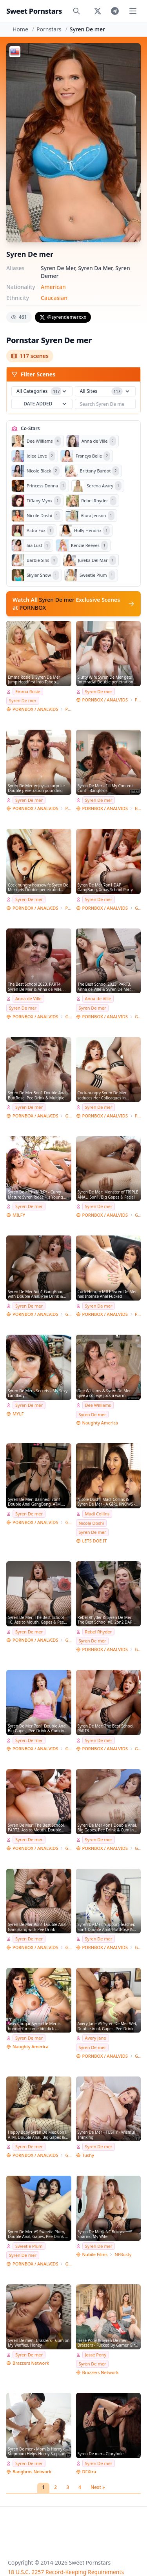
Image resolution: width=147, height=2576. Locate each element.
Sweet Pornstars (34, 11)
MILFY (19, 1215)
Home (20, 29)
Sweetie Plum (29, 2246)
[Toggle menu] (133, 11)
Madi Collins (97, 1514)
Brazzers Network (31, 2363)
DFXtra (89, 2471)
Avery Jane (95, 2038)
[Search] (76, 11)
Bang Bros (138, 808)
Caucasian (54, 298)
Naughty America (100, 1423)
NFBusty (122, 2254)
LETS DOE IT (94, 1541)
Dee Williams (98, 1405)
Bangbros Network (32, 2471)
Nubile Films (95, 2254)
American (53, 287)
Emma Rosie (27, 691)
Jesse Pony (96, 2355)
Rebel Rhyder (98, 1632)
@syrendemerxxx (63, 317)
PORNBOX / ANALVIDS (35, 709)
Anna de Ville (28, 998)
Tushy (88, 2155)
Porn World (68, 709)
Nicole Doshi (91, 1523)
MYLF (18, 1414)
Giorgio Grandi (138, 908)
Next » (98, 2487)
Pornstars (48, 29)
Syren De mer (22, 700)
